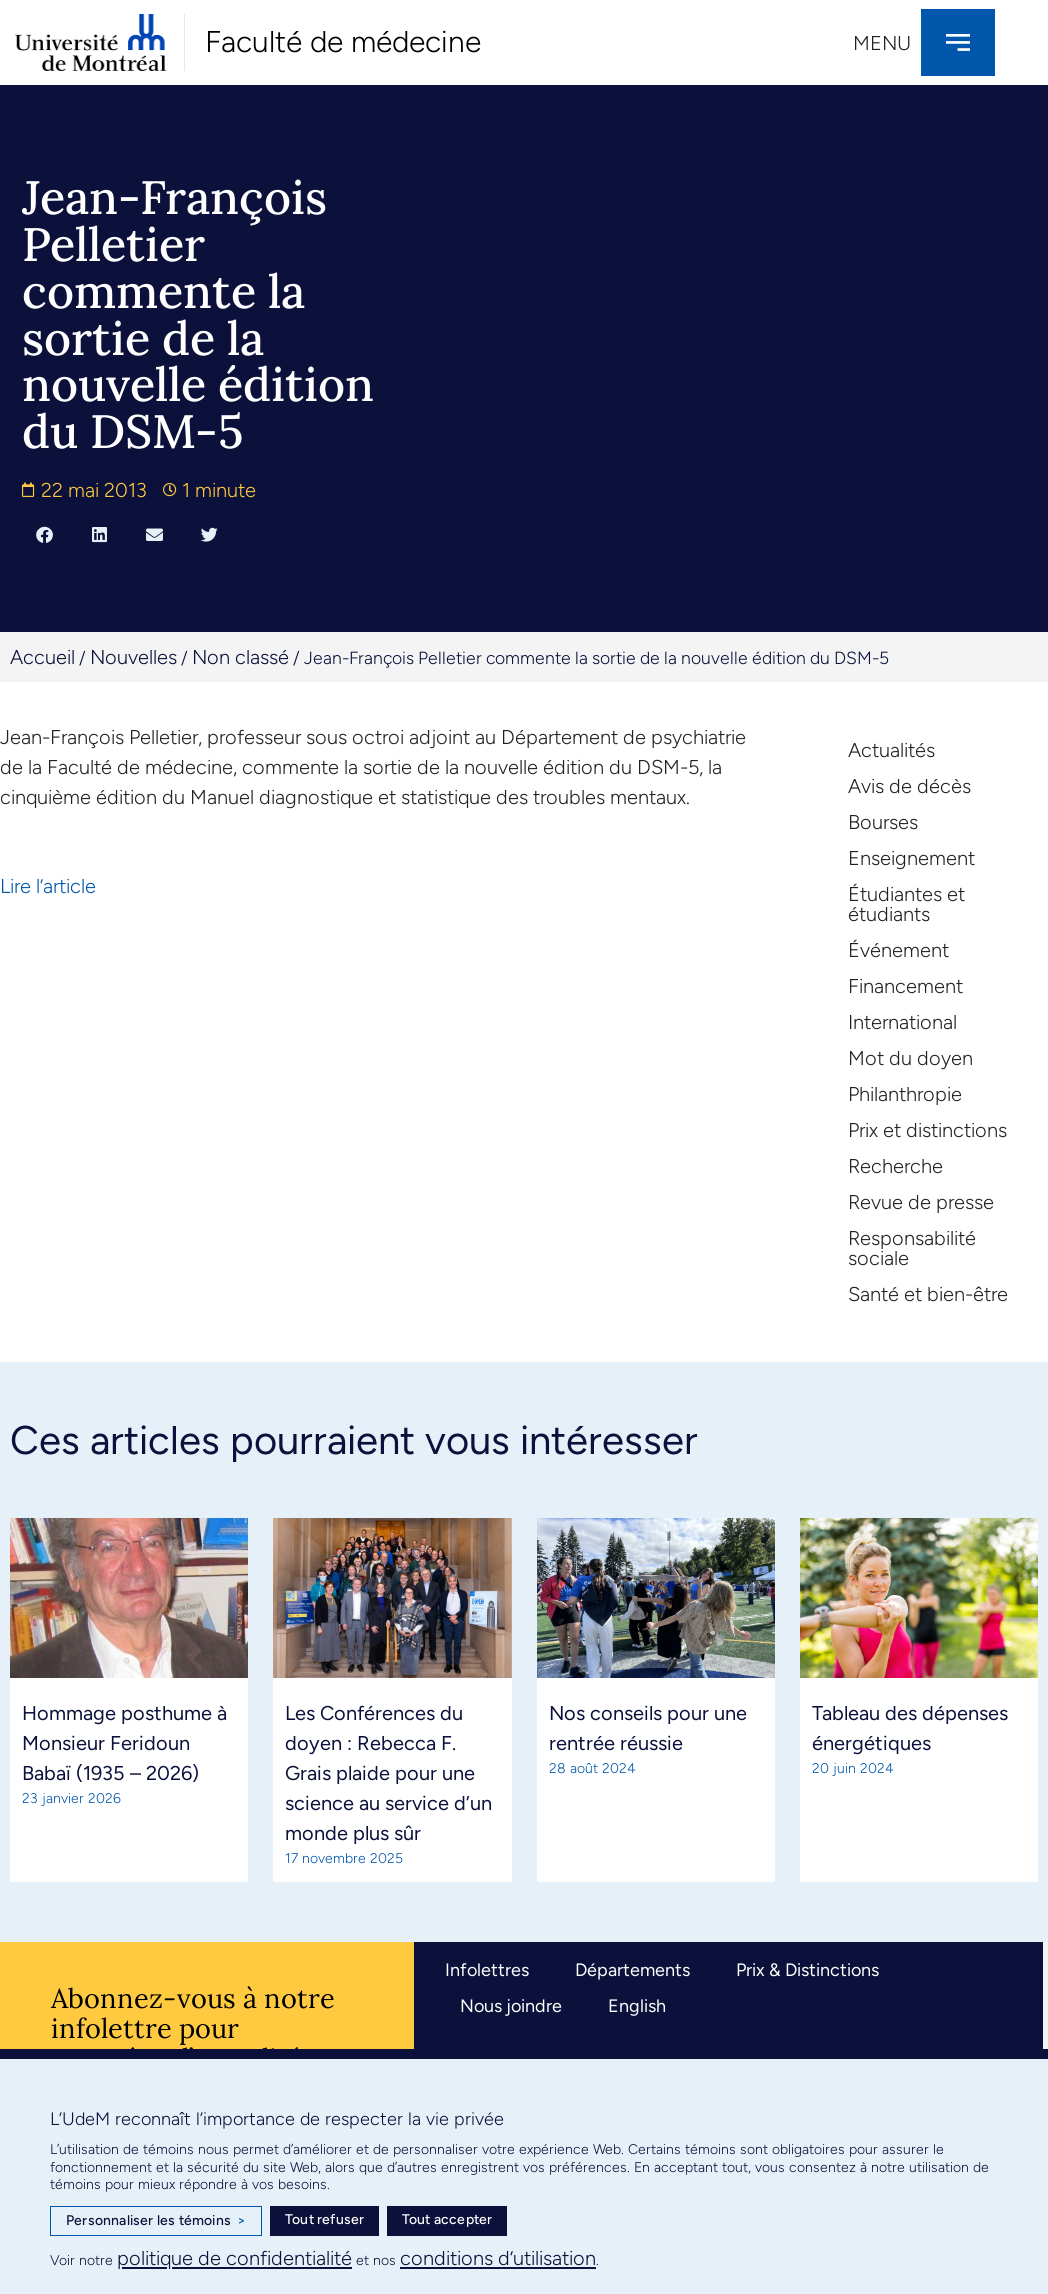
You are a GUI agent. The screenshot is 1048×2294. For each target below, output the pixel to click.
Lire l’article (48, 886)
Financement (905, 986)
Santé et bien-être (928, 1294)
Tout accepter (447, 2219)
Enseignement (911, 858)
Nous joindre (511, 2006)
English (637, 2006)
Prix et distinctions (927, 1130)
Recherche (895, 1166)
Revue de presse (921, 1202)
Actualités (891, 750)
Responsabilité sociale (912, 1248)
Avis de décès (909, 786)
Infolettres (487, 1970)
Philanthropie (905, 1094)
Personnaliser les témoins (156, 2221)
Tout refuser (324, 2219)
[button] (44, 534)
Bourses (883, 822)
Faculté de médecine (343, 41)
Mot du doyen (910, 1058)
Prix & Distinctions (807, 1970)
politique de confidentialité (234, 2258)
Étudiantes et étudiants (906, 904)
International (902, 1022)
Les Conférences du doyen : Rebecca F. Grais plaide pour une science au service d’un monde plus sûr (388, 1773)
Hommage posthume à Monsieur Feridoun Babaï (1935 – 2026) (124, 1743)
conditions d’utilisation (498, 2258)
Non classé (240, 657)
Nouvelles (133, 657)
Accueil (42, 657)
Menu (882, 43)
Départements (632, 1970)
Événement (898, 950)
